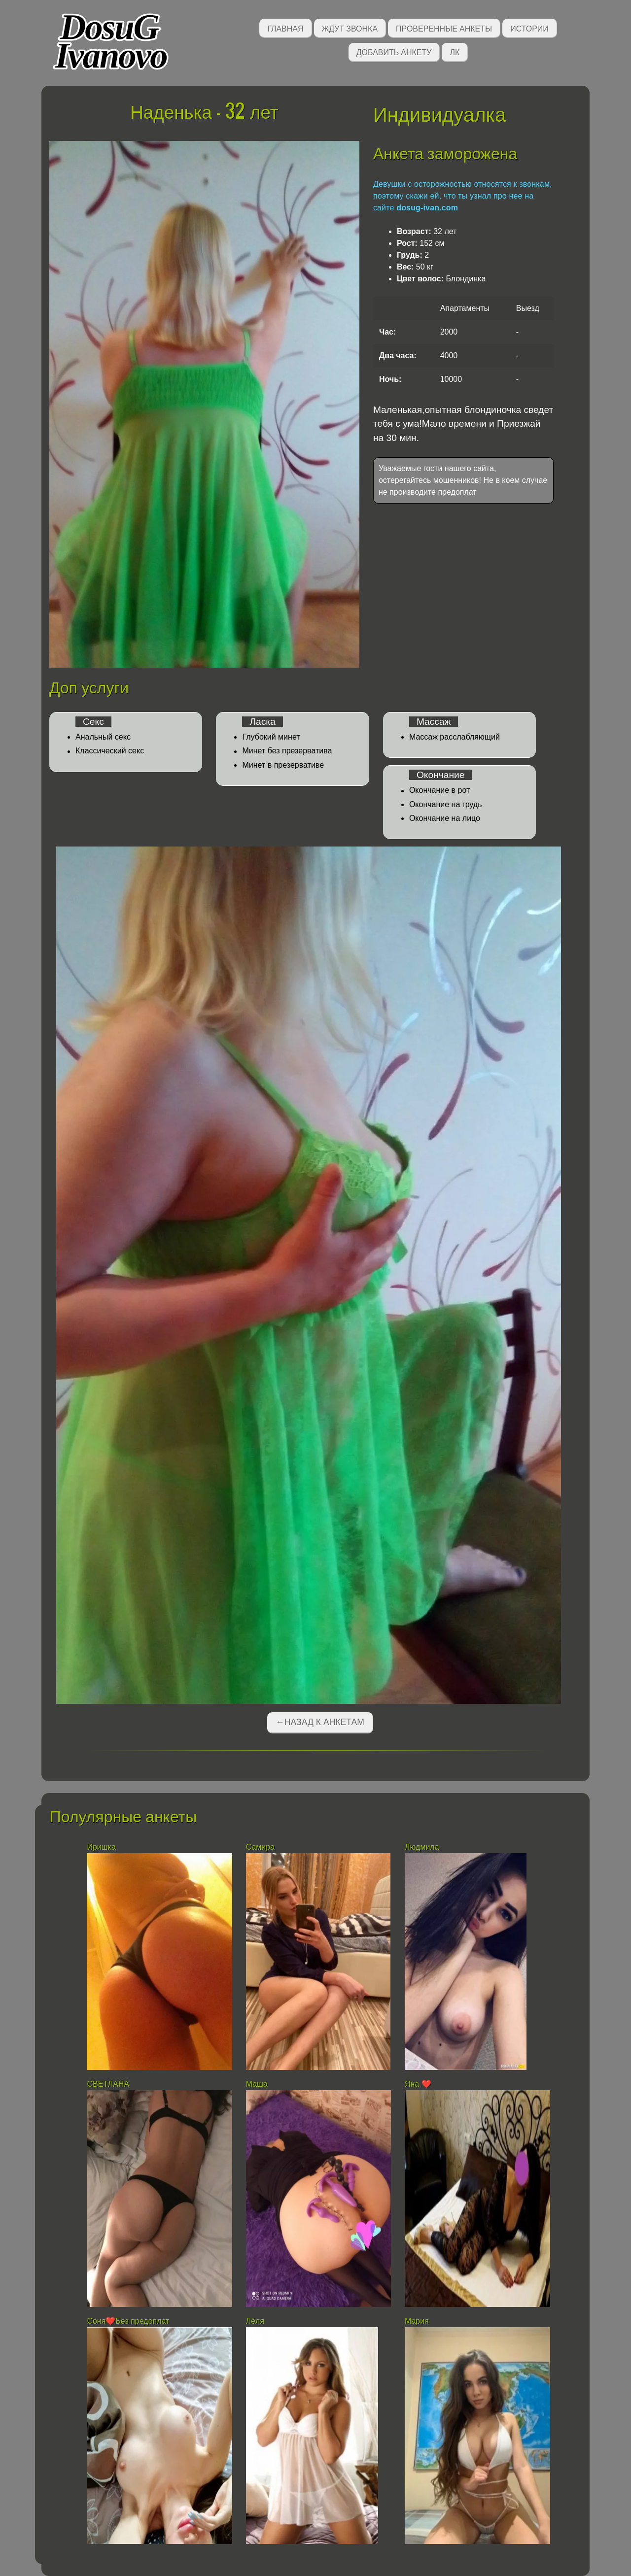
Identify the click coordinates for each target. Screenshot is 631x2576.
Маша (257, 2084)
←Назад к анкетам (320, 1722)
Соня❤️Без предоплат (128, 2321)
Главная (285, 28)
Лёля (255, 2321)
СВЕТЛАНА (108, 2084)
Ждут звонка (350, 28)
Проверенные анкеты (444, 28)
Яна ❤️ (418, 2084)
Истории (529, 28)
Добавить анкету (394, 51)
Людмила (422, 1847)
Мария (417, 2321)
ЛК (454, 51)
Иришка (101, 1847)
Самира (260, 1847)
